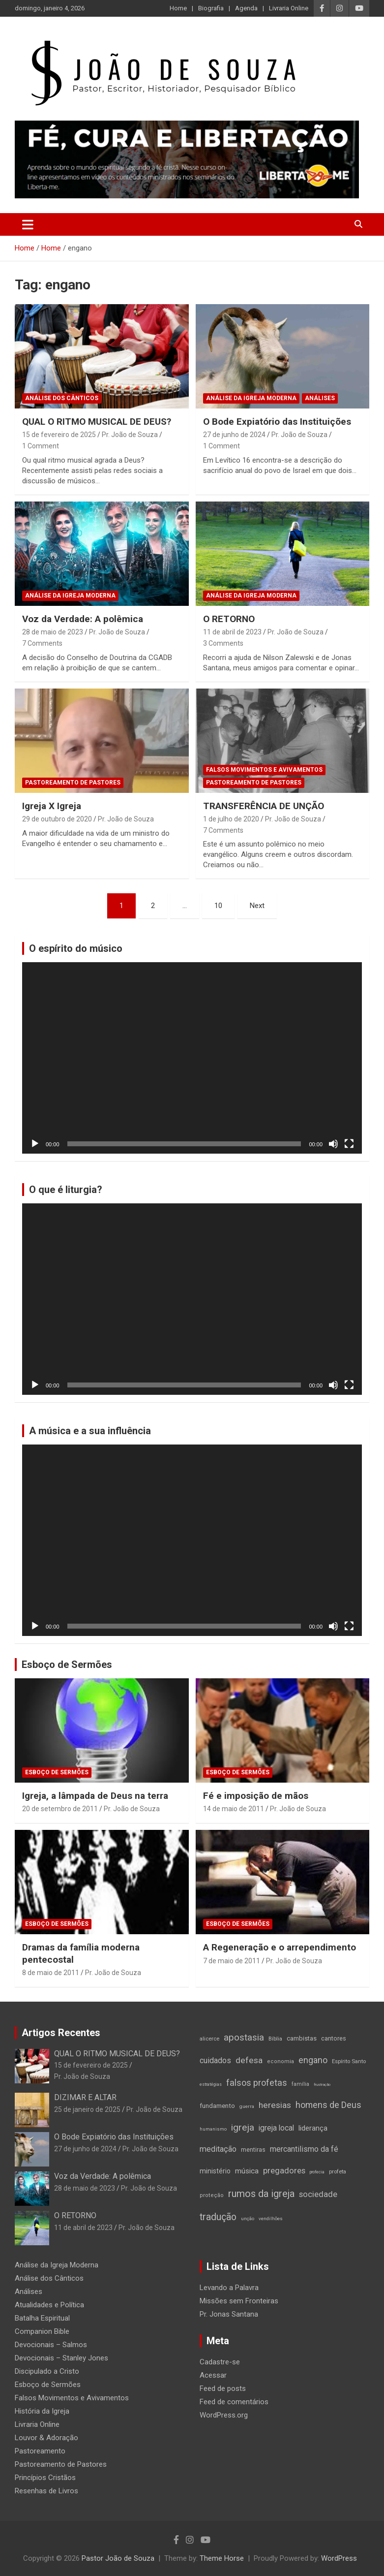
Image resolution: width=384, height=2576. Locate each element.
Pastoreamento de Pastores (72, 782)
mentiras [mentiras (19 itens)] (253, 2149)
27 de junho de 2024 (234, 435)
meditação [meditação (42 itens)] (218, 2149)
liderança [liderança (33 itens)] (312, 2128)
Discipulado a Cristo (47, 2371)
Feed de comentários (234, 2401)
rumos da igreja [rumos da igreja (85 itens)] (261, 2193)
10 (218, 905)
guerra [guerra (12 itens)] (246, 2106)
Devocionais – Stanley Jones (61, 2358)
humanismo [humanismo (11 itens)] (213, 2129)
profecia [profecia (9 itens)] (317, 2171)
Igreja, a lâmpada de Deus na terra (95, 1795)
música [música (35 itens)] (247, 2171)
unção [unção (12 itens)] (247, 2218)
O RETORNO (229, 619)
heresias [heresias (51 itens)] (275, 2105)
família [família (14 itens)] (300, 2084)
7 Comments (42, 643)
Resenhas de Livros (46, 2490)
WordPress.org (224, 2415)
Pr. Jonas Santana (229, 2314)
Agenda (246, 8)
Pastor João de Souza (118, 2558)
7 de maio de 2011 (231, 1961)
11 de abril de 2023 (232, 632)
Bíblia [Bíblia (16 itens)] (275, 2038)
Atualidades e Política (49, 2304)
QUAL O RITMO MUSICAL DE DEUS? (96, 421)
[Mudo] (333, 1144)
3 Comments (223, 643)
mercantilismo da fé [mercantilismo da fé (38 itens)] (304, 2149)
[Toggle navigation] (28, 224)
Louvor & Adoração (46, 2437)
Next (257, 905)
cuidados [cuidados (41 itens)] (215, 2060)
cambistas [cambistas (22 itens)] (302, 2038)
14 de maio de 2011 (233, 1809)
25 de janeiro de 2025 (87, 2109)
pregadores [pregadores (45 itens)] (284, 2170)
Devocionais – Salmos (51, 2344)
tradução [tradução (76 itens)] (218, 2217)
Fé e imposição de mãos (255, 1795)
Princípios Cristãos (45, 2477)
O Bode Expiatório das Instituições (277, 421)
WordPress (339, 2558)
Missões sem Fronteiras (239, 2300)
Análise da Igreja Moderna (251, 398)
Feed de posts (223, 2388)
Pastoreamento (40, 2451)
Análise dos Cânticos (61, 398)
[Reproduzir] (35, 1144)
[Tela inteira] (349, 1144)
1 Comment (40, 446)
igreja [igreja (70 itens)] (242, 2127)
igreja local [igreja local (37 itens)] (276, 2128)
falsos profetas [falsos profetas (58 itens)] (256, 2082)
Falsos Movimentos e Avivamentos (264, 769)
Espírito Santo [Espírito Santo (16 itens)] (349, 2061)
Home (178, 8)
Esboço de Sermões (67, 1664)
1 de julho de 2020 (231, 819)
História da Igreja (42, 2411)
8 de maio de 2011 (50, 1973)
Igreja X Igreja (51, 806)
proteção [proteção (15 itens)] (212, 2195)
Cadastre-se (220, 2361)
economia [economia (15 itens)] (280, 2061)
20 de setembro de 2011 (60, 1809)
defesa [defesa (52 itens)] (249, 2060)
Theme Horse (222, 2558)
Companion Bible (42, 2331)
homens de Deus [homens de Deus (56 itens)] (328, 2105)
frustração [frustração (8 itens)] (322, 2084)
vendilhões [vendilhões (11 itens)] (271, 2218)
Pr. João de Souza (130, 435)
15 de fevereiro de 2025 (59, 435)
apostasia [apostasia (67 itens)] (244, 2037)
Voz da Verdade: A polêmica (82, 619)
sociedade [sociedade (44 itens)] (318, 2194)
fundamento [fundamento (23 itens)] (217, 2105)
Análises (320, 398)
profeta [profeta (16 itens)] (337, 2171)
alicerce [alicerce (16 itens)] (209, 2038)
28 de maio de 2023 (52, 632)
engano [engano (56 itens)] (312, 2060)
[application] (192, 1058)
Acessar (213, 2375)
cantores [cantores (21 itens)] (333, 2038)
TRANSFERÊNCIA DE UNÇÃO (263, 806)
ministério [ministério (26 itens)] (215, 2171)
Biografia (211, 8)
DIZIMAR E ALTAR (85, 2097)
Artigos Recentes (61, 2033)
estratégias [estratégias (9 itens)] (211, 2084)
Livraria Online (288, 8)
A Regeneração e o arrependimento (279, 1947)
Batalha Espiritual (42, 2318)
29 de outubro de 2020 (57, 819)
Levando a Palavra (229, 2287)
